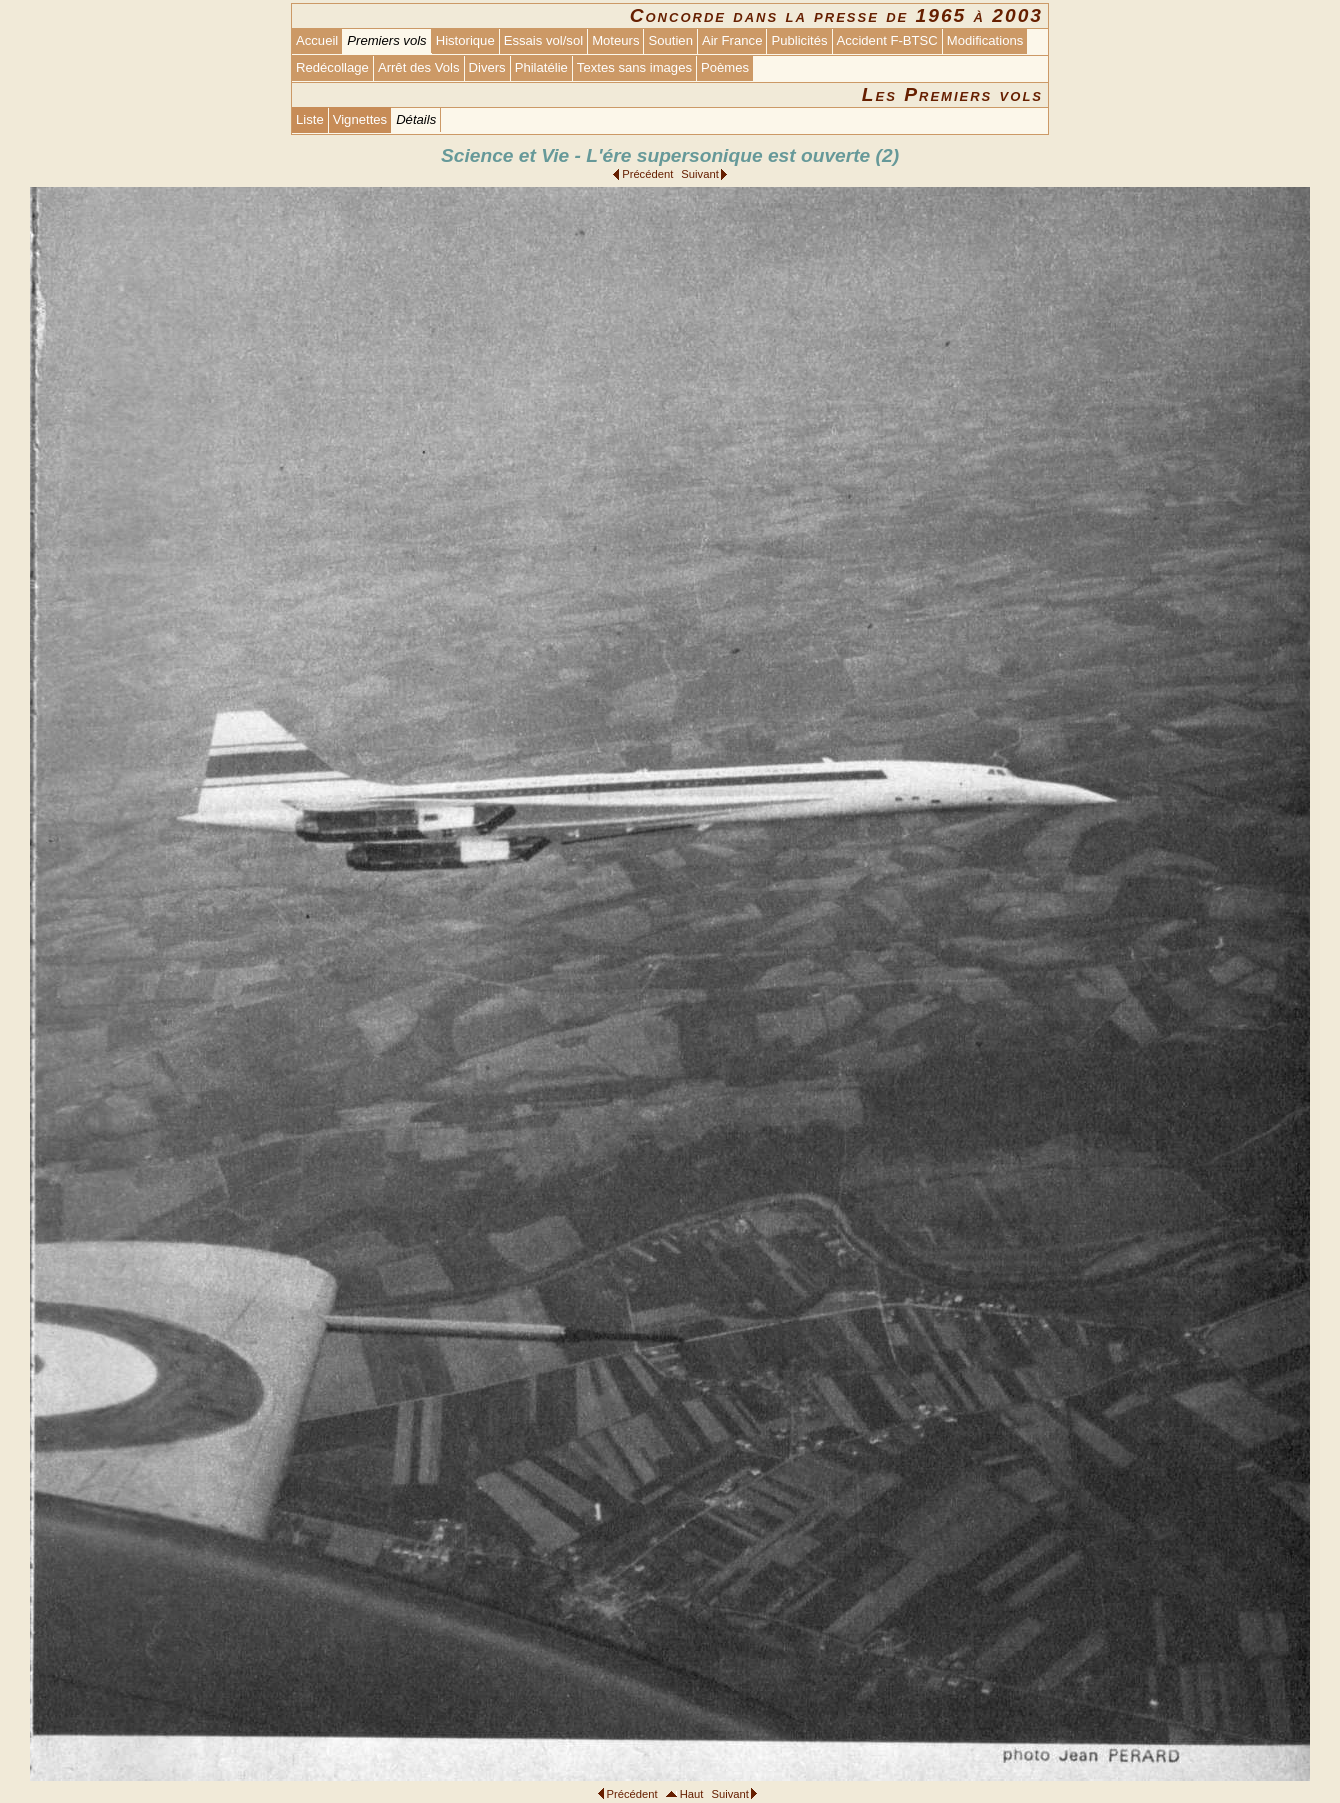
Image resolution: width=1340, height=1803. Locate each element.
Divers (487, 67)
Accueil (317, 40)
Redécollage (332, 67)
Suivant (699, 174)
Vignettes (360, 119)
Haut (692, 1794)
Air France (732, 40)
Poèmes (725, 67)
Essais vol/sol (543, 40)
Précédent (647, 174)
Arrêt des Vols (419, 67)
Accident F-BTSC (887, 40)
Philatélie (541, 67)
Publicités (799, 40)
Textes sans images (634, 67)
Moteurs (615, 40)
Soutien (670, 40)
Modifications (985, 40)
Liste (310, 119)
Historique (465, 40)
